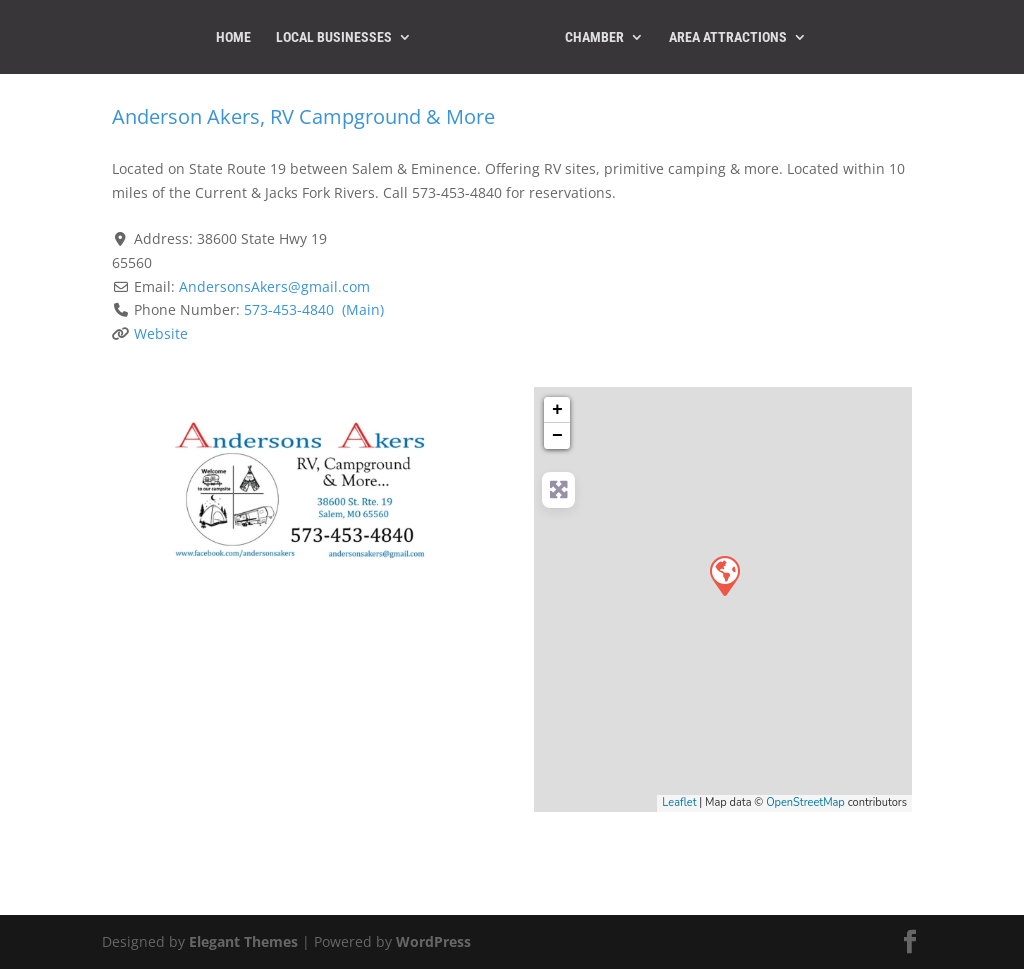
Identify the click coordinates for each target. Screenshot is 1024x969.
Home (233, 37)
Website (161, 333)
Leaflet (679, 802)
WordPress (433, 941)
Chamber (594, 37)
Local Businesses (334, 37)
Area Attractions (728, 37)
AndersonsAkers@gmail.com (274, 286)
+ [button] (557, 410)
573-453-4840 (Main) (314, 309)
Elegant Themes (243, 941)
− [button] (557, 436)
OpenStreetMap (805, 802)
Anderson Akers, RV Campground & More (303, 116)
